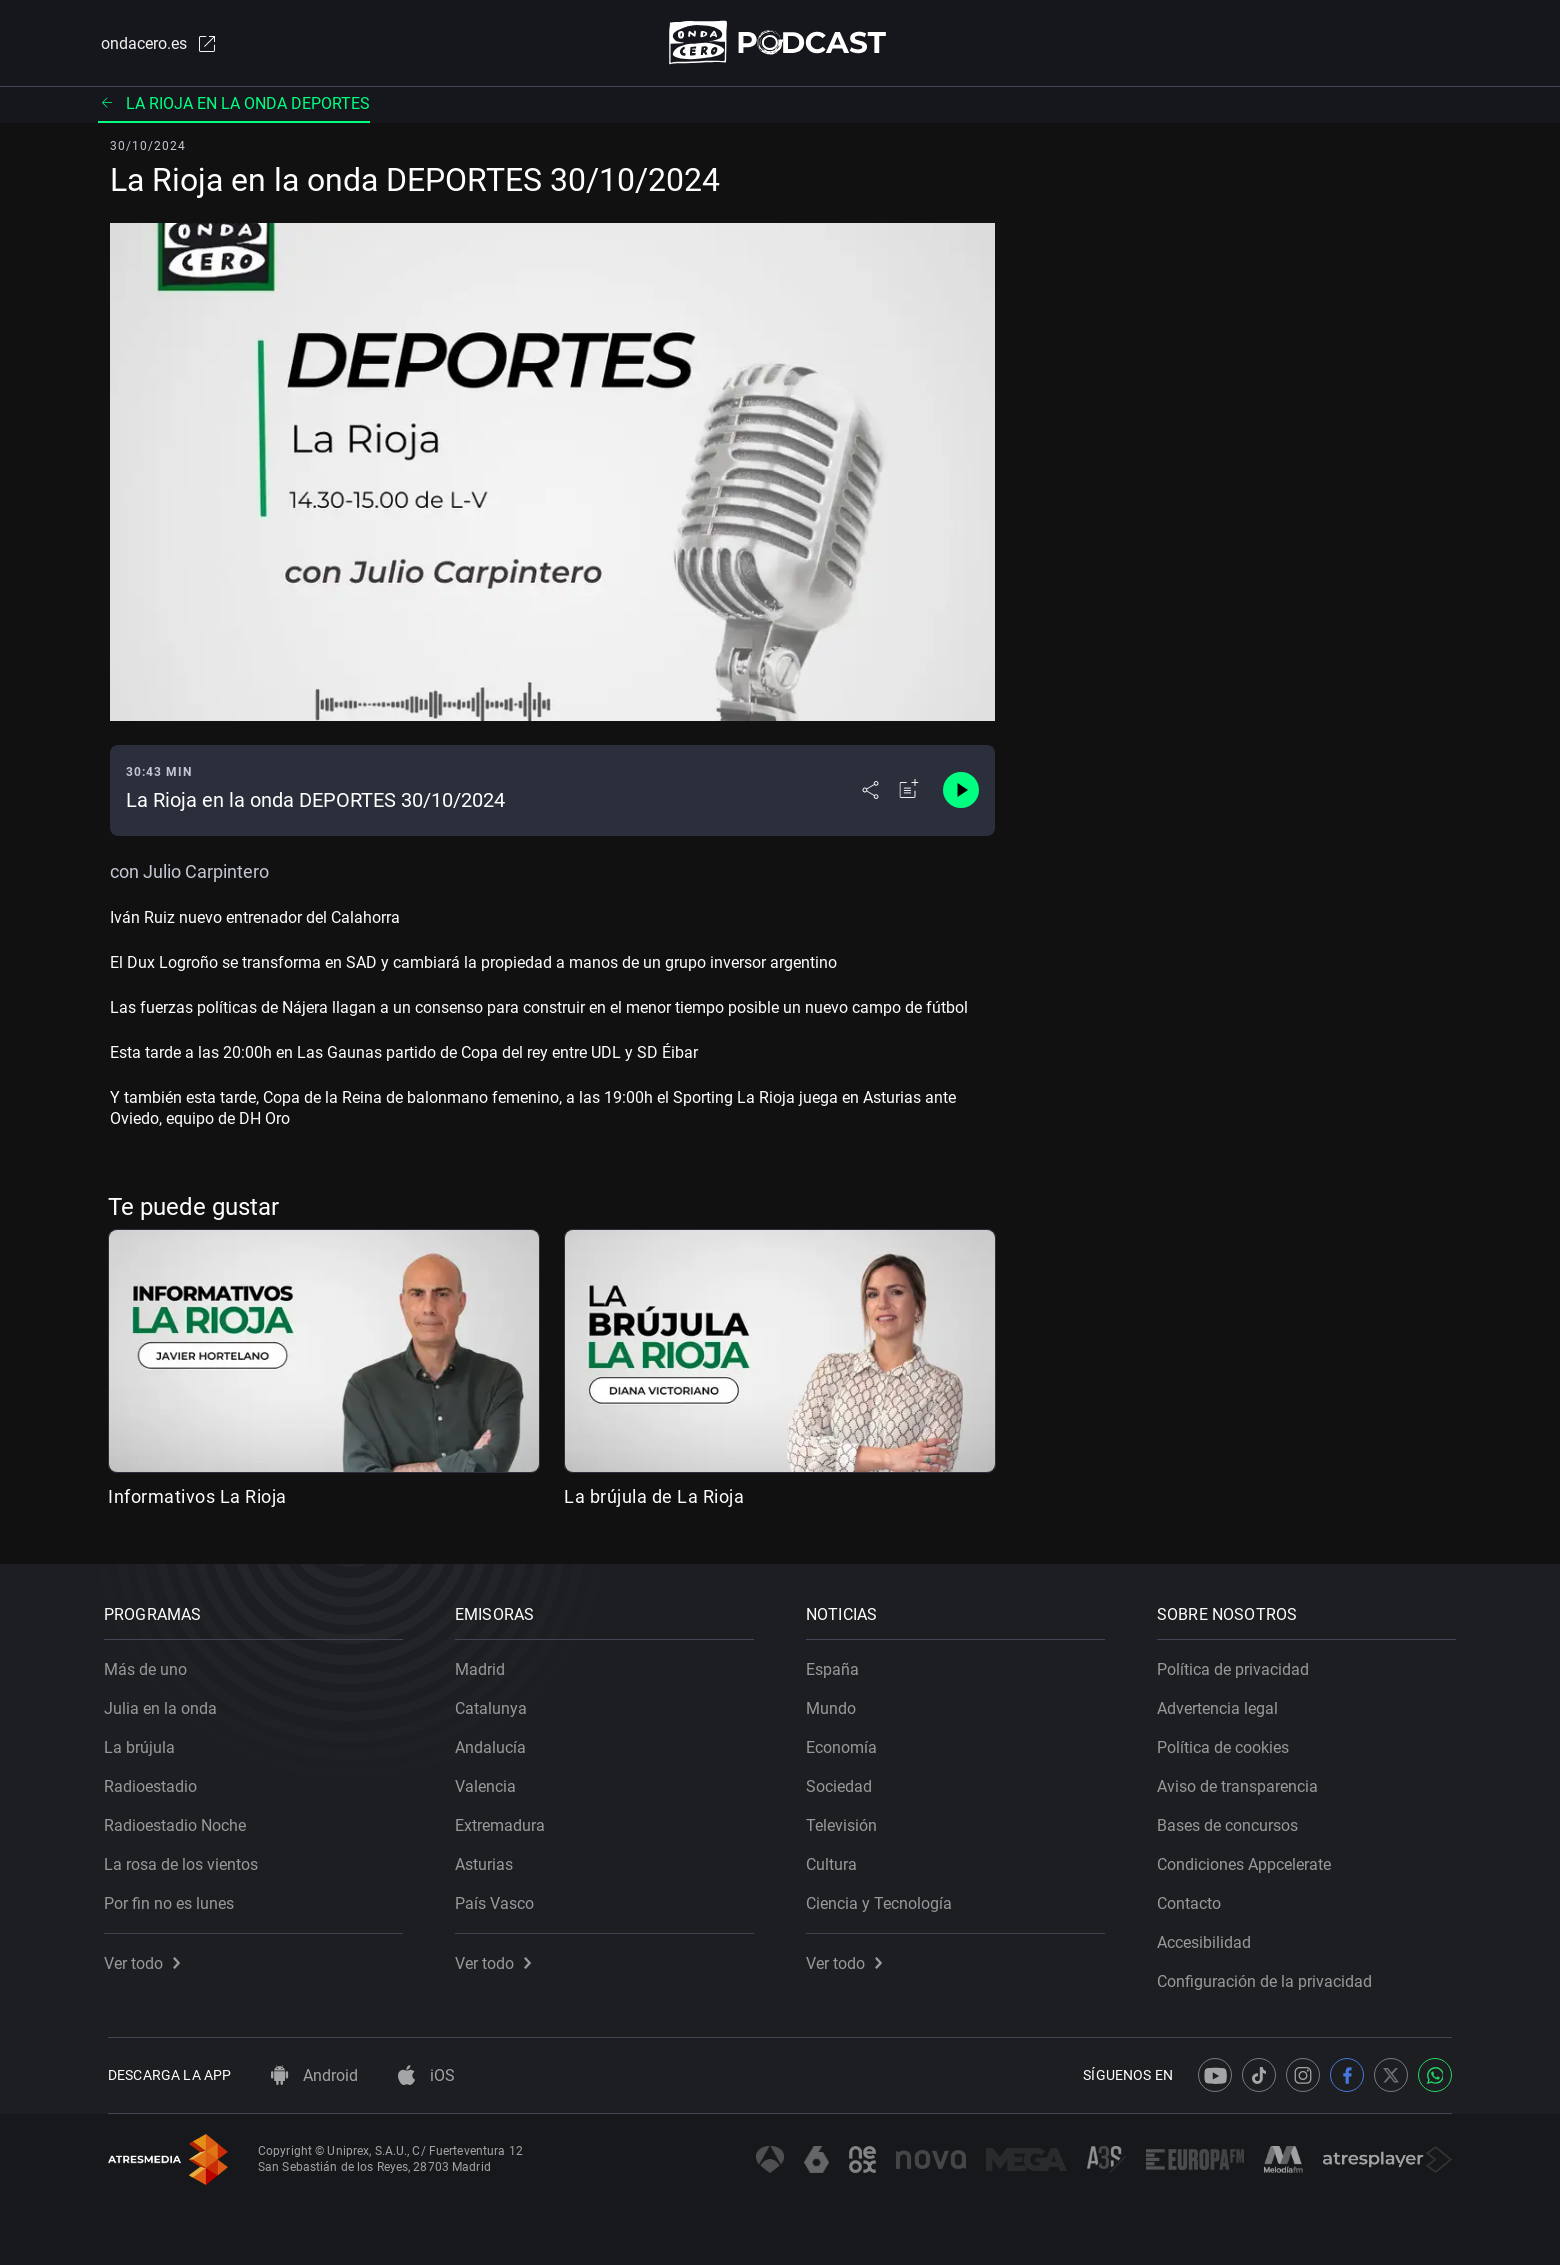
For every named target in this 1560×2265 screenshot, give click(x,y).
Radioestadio (154, 1782)
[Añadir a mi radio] (909, 792)
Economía (845, 1743)
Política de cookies (1227, 1743)
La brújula (143, 1743)
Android (314, 2075)
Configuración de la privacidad (1268, 1977)
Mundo (835, 1704)
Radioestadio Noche (179, 1821)
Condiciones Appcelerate (1248, 1860)
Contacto (1193, 1899)
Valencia (489, 1782)
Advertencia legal (1221, 1704)
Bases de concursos (1231, 1821)
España (836, 1665)
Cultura (835, 1860)
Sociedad (843, 1782)
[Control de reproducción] (961, 792)
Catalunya (495, 1704)
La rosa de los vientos (185, 1860)
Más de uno (149, 1665)
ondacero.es (156, 44)
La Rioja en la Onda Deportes (234, 104)
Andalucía (494, 1743)
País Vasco (498, 1899)
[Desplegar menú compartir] (870, 792)
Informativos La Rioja (197, 1497)
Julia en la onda (164, 1704)
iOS (426, 2075)
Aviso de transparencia (1241, 1782)
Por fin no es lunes (173, 1899)
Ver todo (146, 1959)
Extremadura (504, 1821)
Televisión (845, 1821)
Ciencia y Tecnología (883, 1899)
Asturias (488, 1860)
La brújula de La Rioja (654, 1497)
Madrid (484, 1665)
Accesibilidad (1208, 1938)
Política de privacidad (1237, 1665)
